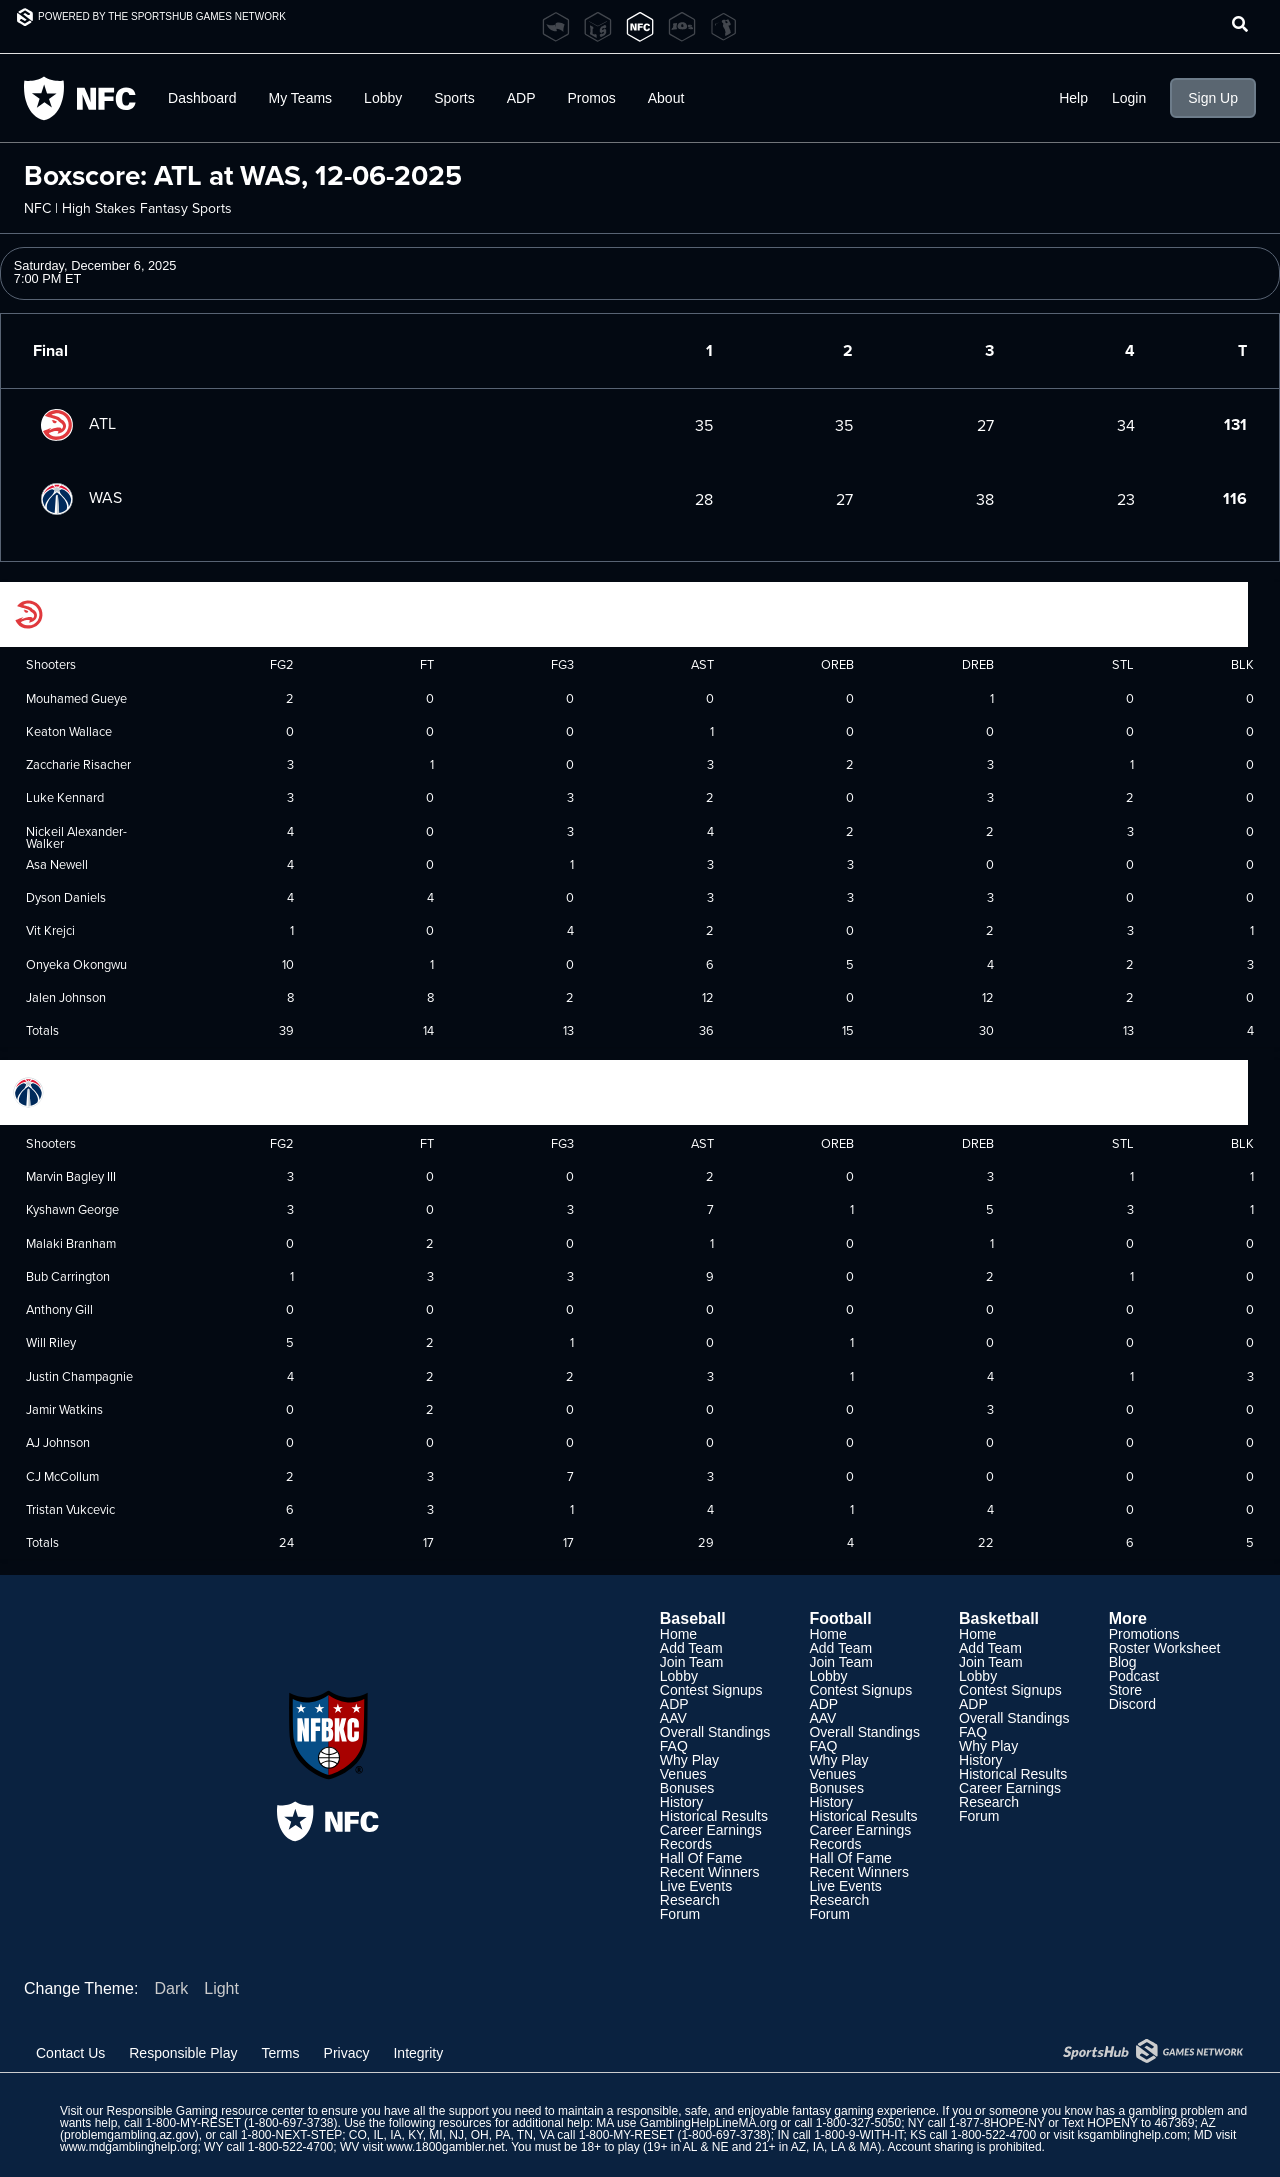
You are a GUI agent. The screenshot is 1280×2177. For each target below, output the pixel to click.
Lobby (383, 98)
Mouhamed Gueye (76, 698)
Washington (67, 1091)
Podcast (1134, 1676)
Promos (592, 98)
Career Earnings (711, 1830)
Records (686, 1844)
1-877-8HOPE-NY (997, 2123)
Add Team (691, 1648)
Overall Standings (715, 1732)
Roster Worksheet (1165, 1648)
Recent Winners (710, 1872)
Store (1125, 1690)
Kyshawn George (72, 1209)
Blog (1123, 1662)
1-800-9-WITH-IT (858, 2135)
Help (1073, 98)
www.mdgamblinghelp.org (128, 2147)
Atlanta (55, 612)
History (682, 1802)
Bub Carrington (68, 1276)
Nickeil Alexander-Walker (76, 837)
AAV (673, 1718)
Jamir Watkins (64, 1409)
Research (690, 1900)
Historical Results (714, 1816)
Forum (680, 1914)
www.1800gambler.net (446, 2147)
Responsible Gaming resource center (205, 2111)
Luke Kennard (65, 797)
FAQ (674, 1746)
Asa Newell (57, 864)
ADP (521, 98)
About (666, 98)
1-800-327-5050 (858, 2123)
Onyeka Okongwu (76, 964)
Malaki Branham (71, 1243)
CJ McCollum (62, 1476)
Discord (1132, 1704)
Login (1129, 98)
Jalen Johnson (66, 997)
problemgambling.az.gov (129, 2135)
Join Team (692, 1662)
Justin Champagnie (79, 1376)
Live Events (696, 1886)
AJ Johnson (58, 1442)
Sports (454, 98)
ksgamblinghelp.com (1132, 2135)
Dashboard (202, 98)
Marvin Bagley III (71, 1176)
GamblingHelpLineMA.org (708, 2123)
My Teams (301, 98)
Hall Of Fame (701, 1858)
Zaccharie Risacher (78, 764)
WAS (77, 497)
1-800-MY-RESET (192, 2123)
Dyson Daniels (66, 897)
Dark (171, 1988)
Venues (683, 1774)
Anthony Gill (59, 1309)
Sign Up (1213, 98)
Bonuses (687, 1788)
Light (221, 1988)
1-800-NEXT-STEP (291, 2135)
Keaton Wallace (69, 731)
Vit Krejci (50, 930)
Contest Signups (711, 1690)
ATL (74, 423)
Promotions (1144, 1634)
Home (678, 1634)
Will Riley (51, 1342)
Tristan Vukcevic (70, 1509)
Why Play (689, 1760)
